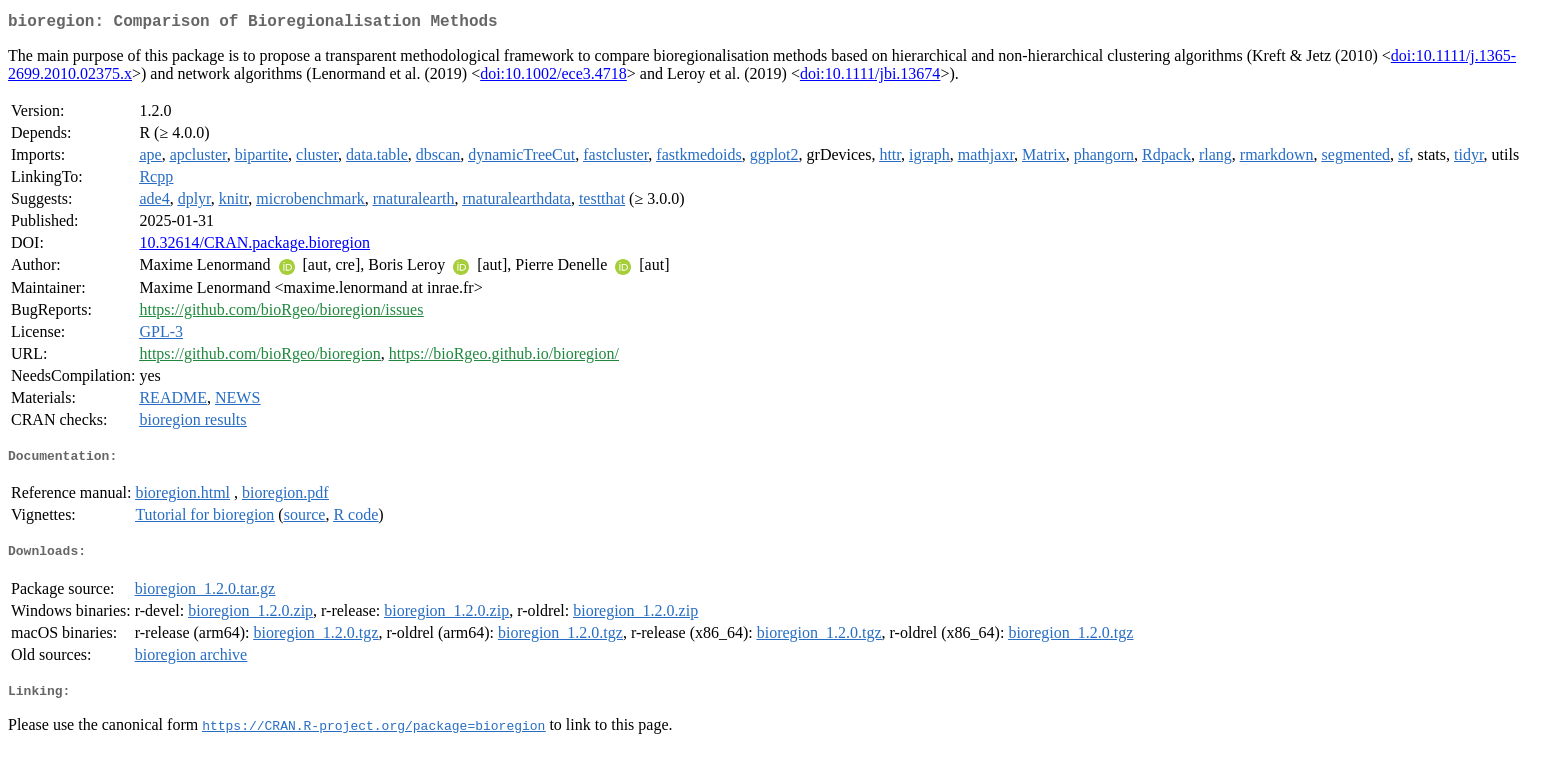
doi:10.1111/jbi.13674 (870, 77)
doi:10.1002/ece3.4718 (553, 77)
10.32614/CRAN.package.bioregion (254, 246)
